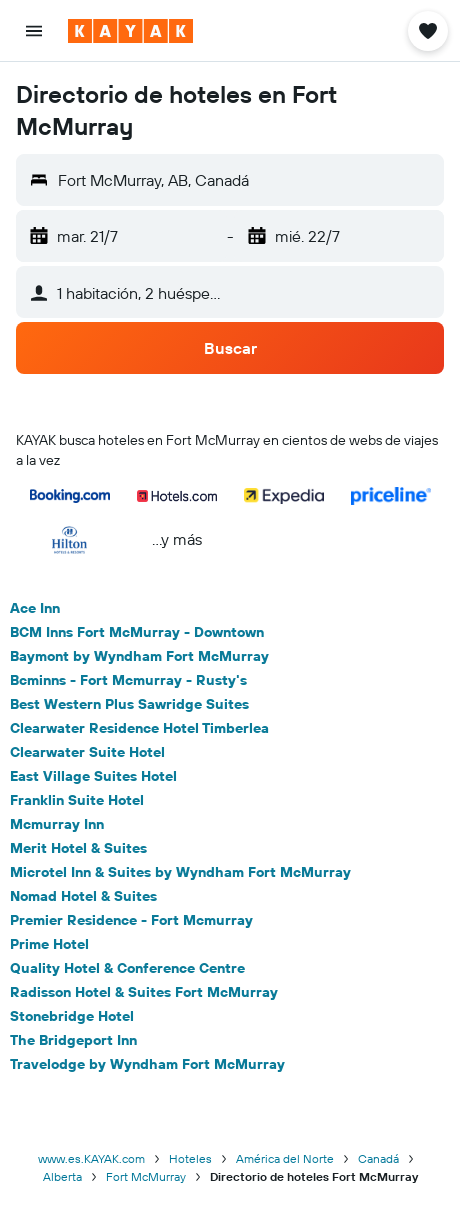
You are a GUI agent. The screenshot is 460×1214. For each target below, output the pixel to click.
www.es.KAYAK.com (91, 1158)
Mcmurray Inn (57, 824)
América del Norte (285, 1158)
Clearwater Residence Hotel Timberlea (139, 728)
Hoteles (190, 1158)
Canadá (378, 1158)
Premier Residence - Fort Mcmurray (131, 920)
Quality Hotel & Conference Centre (127, 968)
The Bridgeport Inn (73, 1040)
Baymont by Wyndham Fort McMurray (139, 656)
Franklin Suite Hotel (77, 800)
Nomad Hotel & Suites (83, 896)
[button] (34, 31)
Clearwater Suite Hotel (87, 752)
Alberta (62, 1176)
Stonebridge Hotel (72, 1016)
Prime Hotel (49, 944)
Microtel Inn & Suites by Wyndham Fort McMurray (180, 872)
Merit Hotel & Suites (78, 848)
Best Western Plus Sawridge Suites (129, 704)
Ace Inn (35, 608)
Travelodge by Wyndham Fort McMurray (147, 1064)
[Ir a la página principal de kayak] (130, 31)
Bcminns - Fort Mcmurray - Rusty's (128, 680)
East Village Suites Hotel (93, 776)
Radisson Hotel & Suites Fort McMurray (144, 992)
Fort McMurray (146, 1176)
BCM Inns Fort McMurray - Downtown (137, 632)
